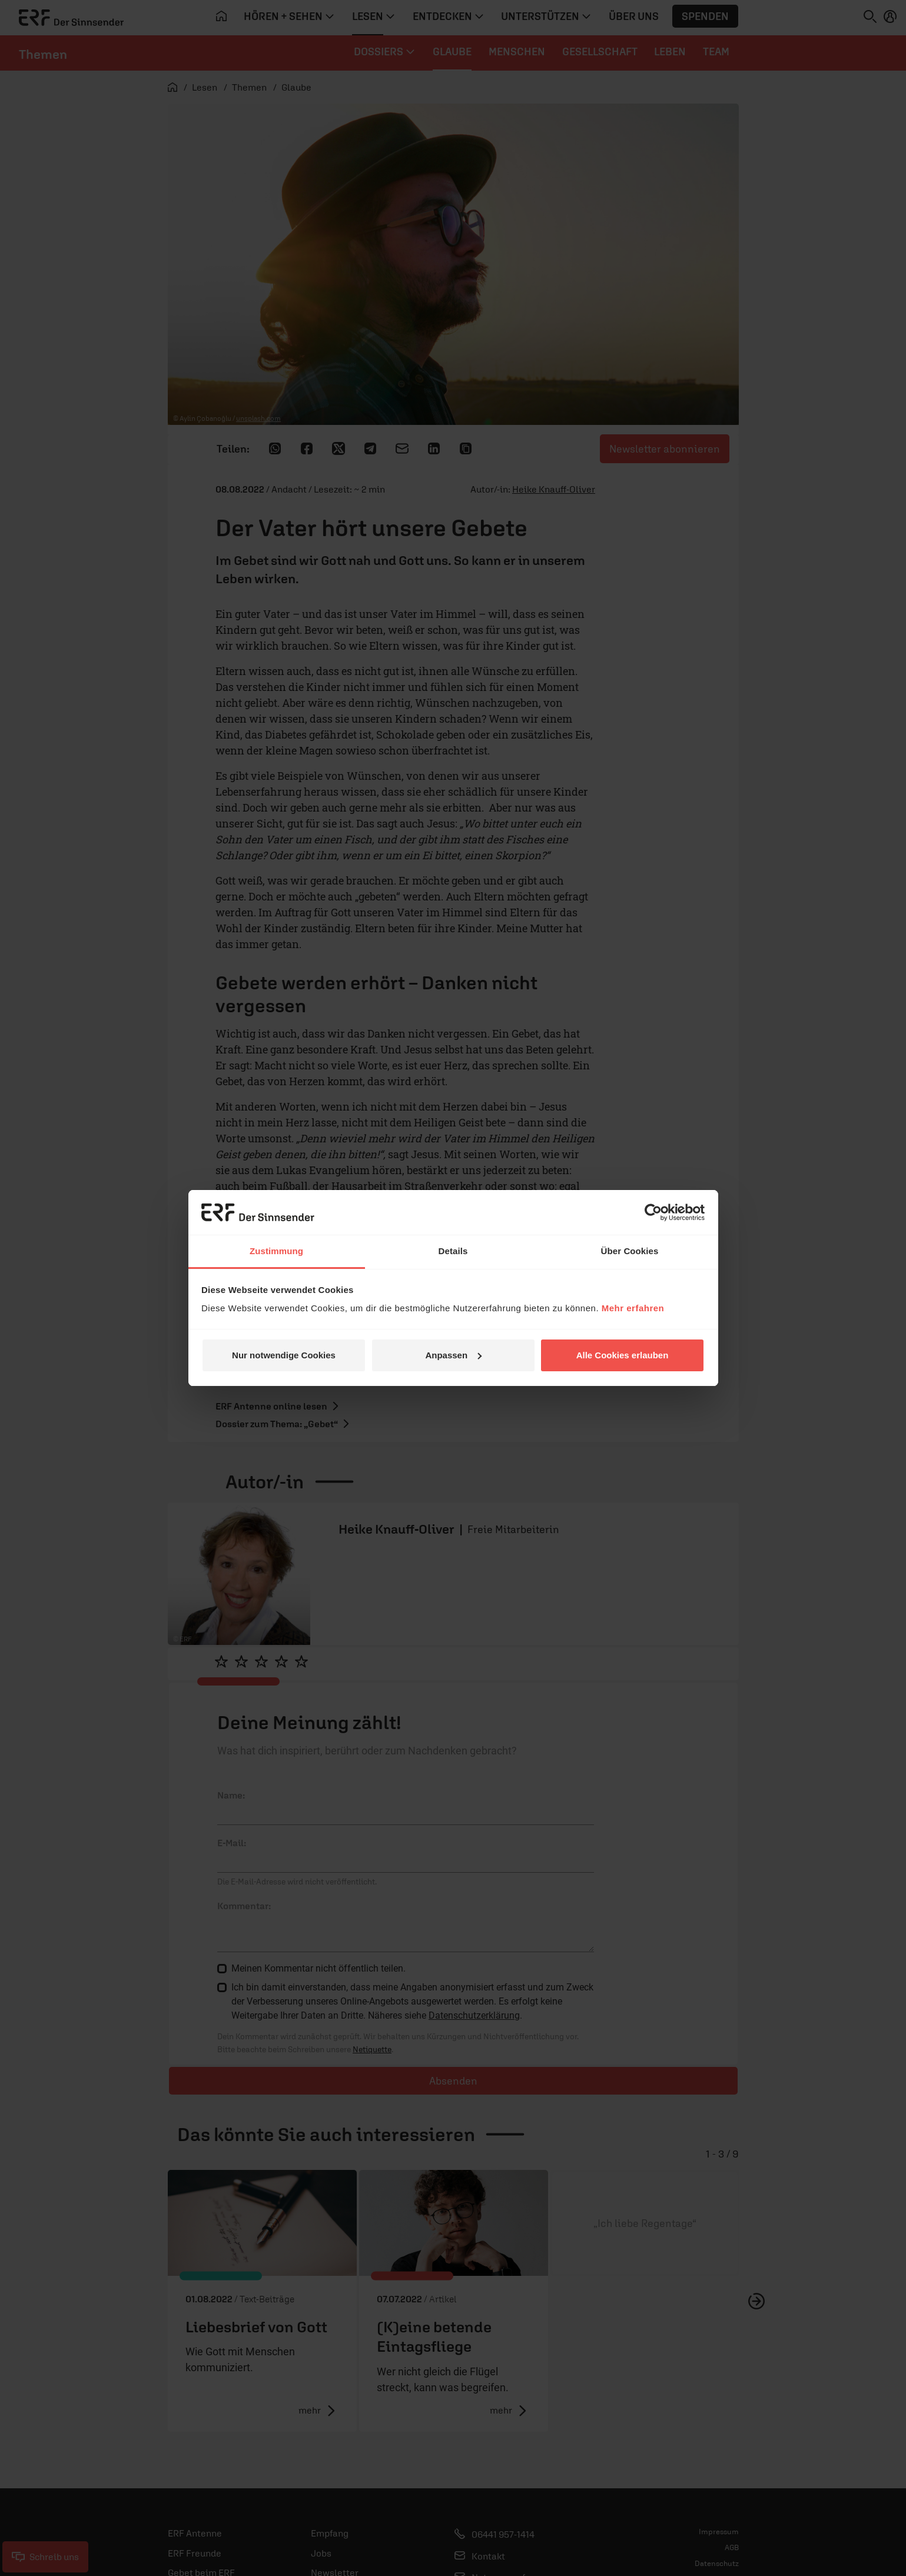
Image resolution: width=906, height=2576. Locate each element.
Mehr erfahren (633, 1308)
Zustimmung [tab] (276, 1251)
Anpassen (453, 1355)
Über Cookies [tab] (630, 1251)
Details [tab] (453, 1251)
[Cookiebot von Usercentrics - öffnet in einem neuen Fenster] (653, 1212)
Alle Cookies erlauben (622, 1355)
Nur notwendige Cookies (284, 1355)
